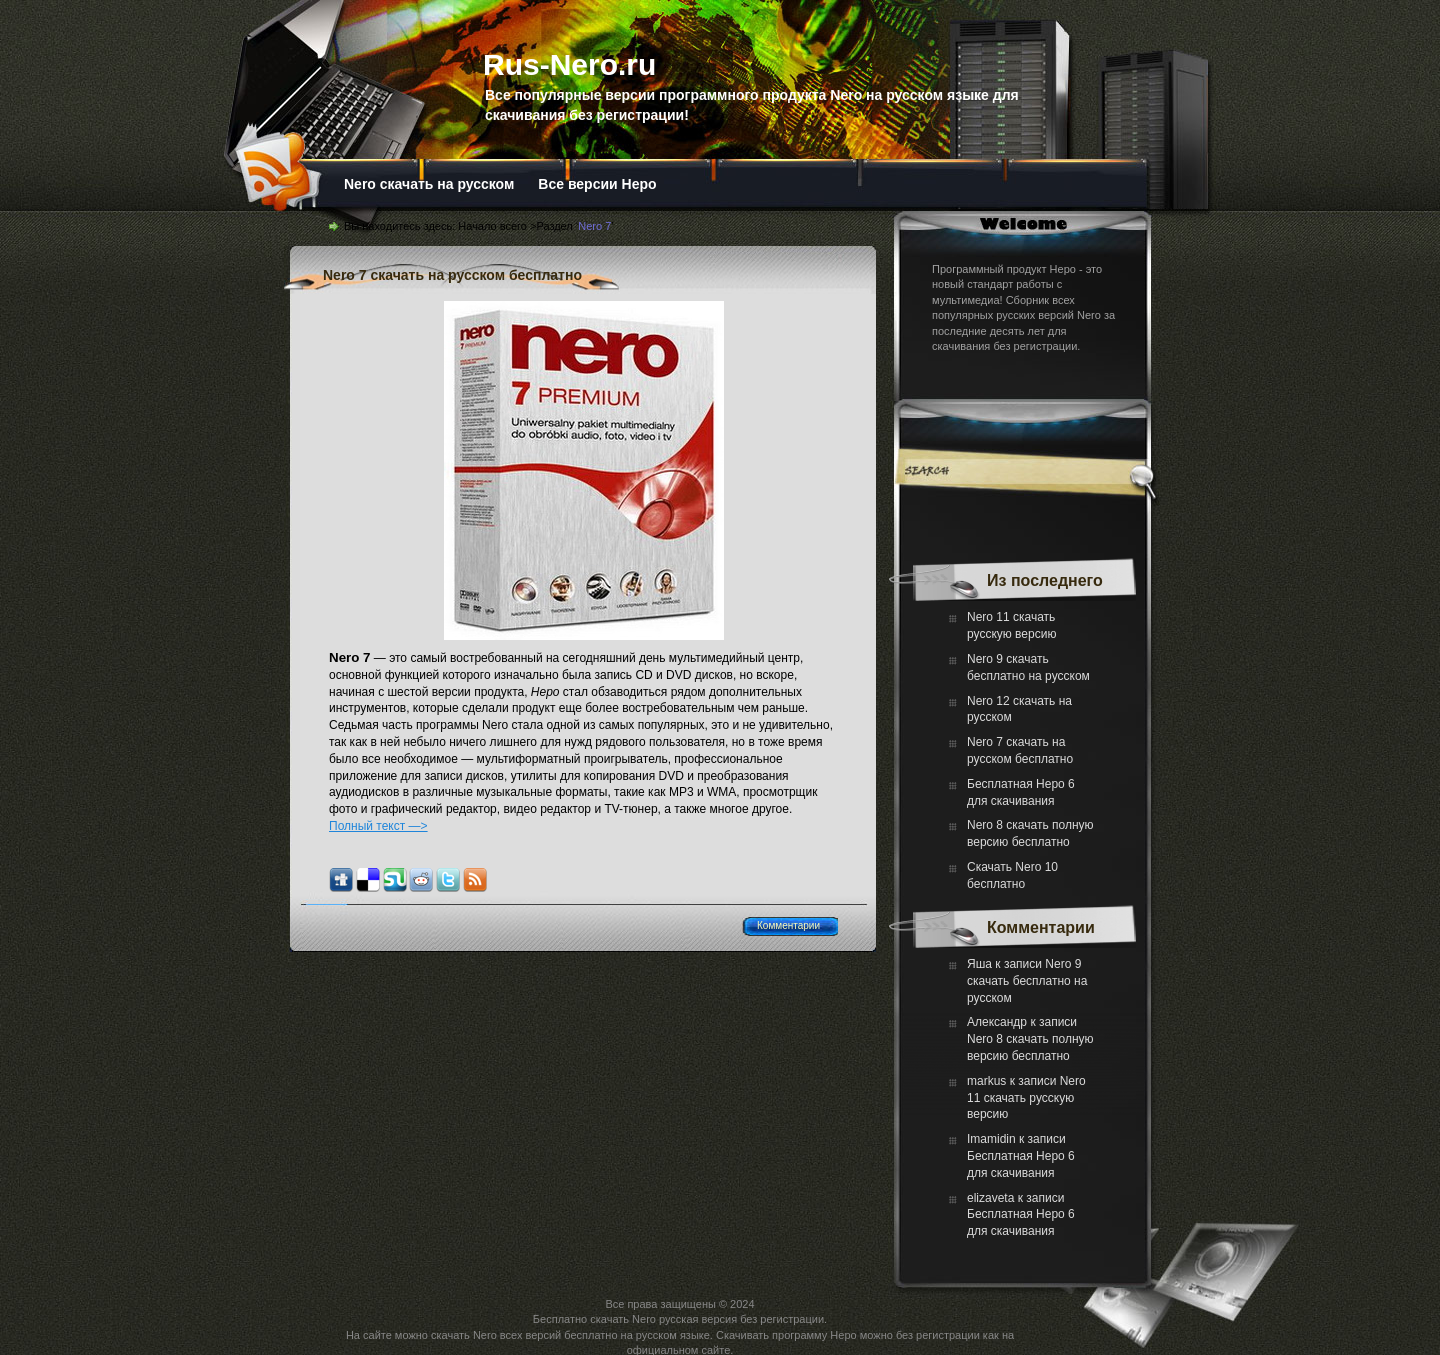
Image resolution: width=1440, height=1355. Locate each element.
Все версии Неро (597, 184)
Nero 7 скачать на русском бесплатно (452, 275)
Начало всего (492, 226)
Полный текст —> (378, 826)
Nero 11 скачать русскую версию (1026, 1098)
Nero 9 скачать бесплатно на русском (1027, 981)
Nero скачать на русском (429, 184)
